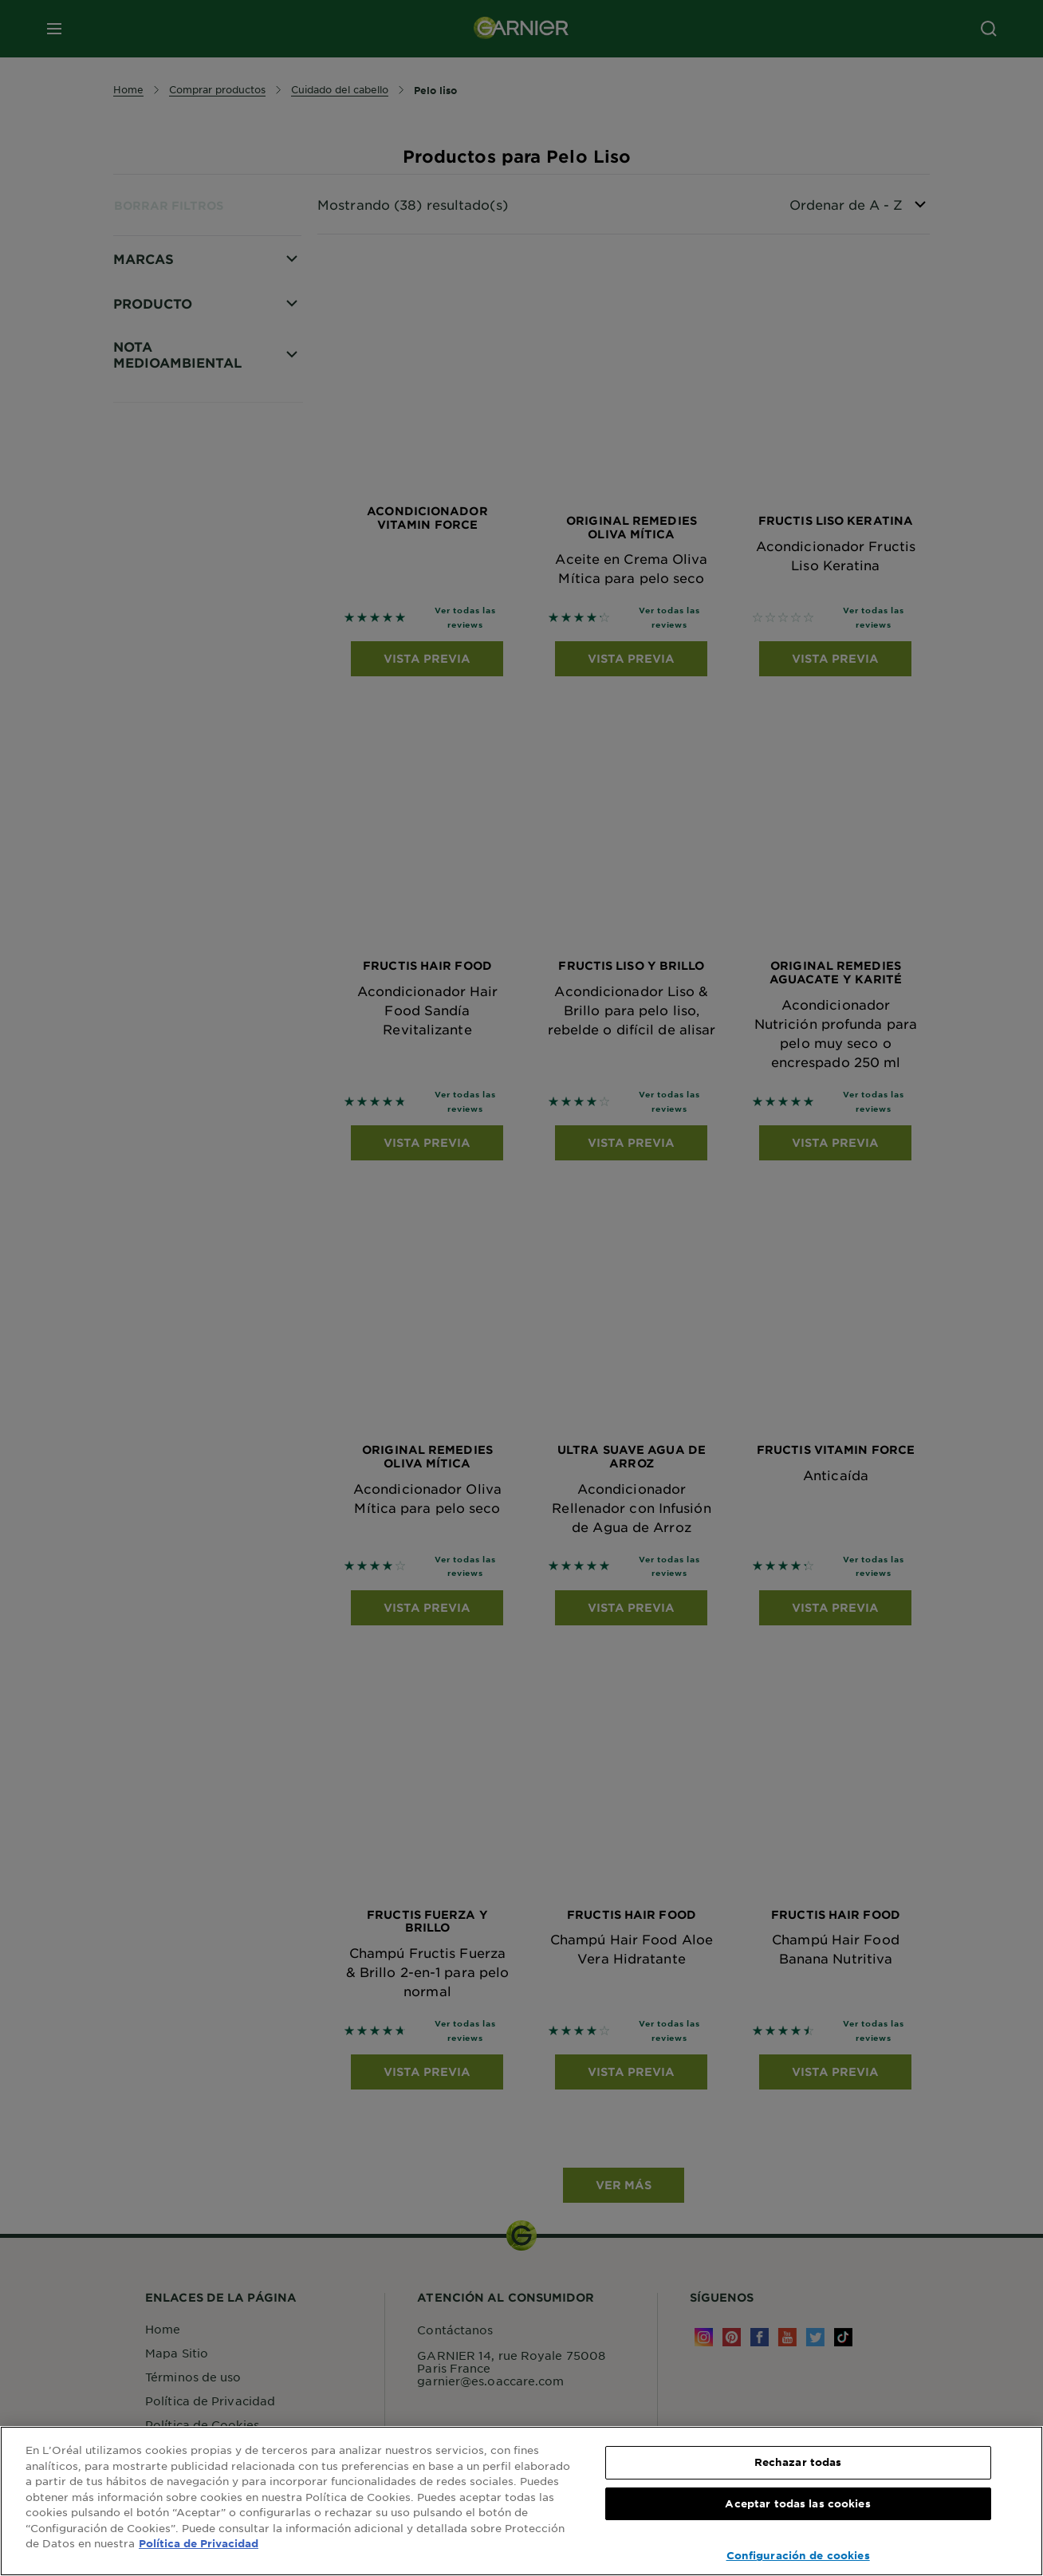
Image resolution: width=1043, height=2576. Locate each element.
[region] (521, 2501)
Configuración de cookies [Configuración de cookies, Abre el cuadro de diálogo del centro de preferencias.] (798, 2555)
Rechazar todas (798, 2462)
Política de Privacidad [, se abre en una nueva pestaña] (198, 2543)
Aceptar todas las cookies (797, 2503)
